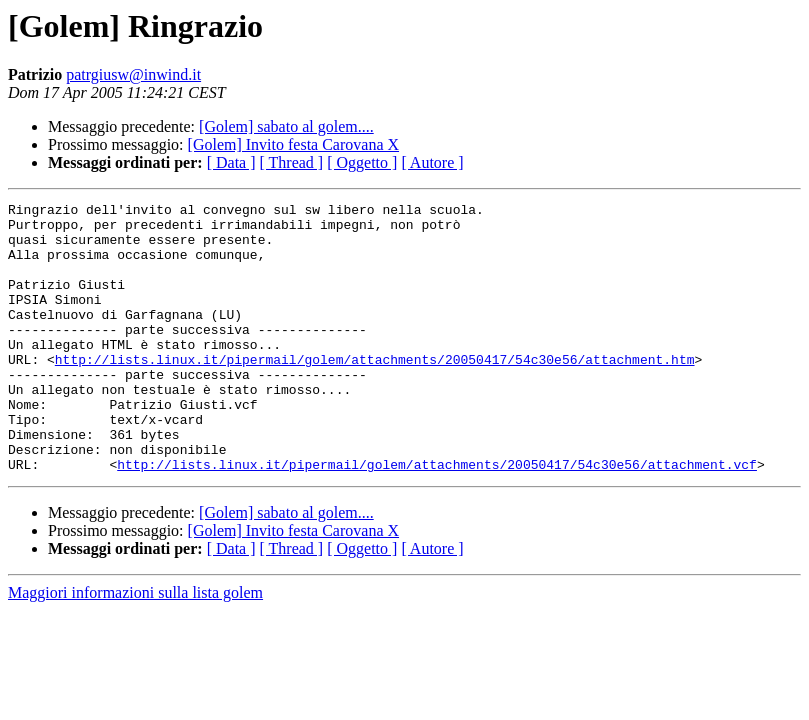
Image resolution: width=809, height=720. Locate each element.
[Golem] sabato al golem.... (286, 126)
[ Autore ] (432, 162)
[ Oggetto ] (362, 162)
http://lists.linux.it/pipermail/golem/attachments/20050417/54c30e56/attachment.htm (375, 392)
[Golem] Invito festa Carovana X (293, 144)
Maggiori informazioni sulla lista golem (135, 646)
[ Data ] (231, 162)
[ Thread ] (292, 162)
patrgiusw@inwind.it (133, 74)
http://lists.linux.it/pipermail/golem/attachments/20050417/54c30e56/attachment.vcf (437, 518)
